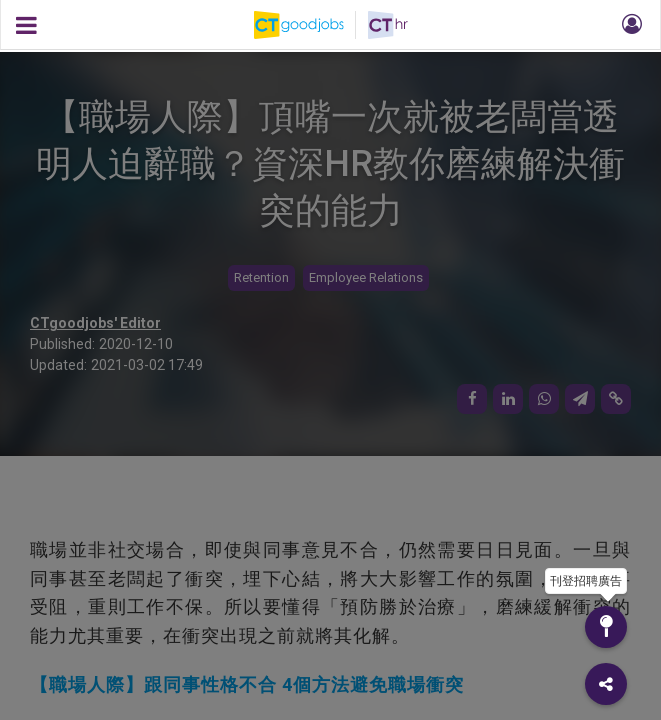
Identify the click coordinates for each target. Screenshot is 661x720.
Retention (261, 277)
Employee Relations (366, 277)
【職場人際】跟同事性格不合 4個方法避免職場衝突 (247, 684)
